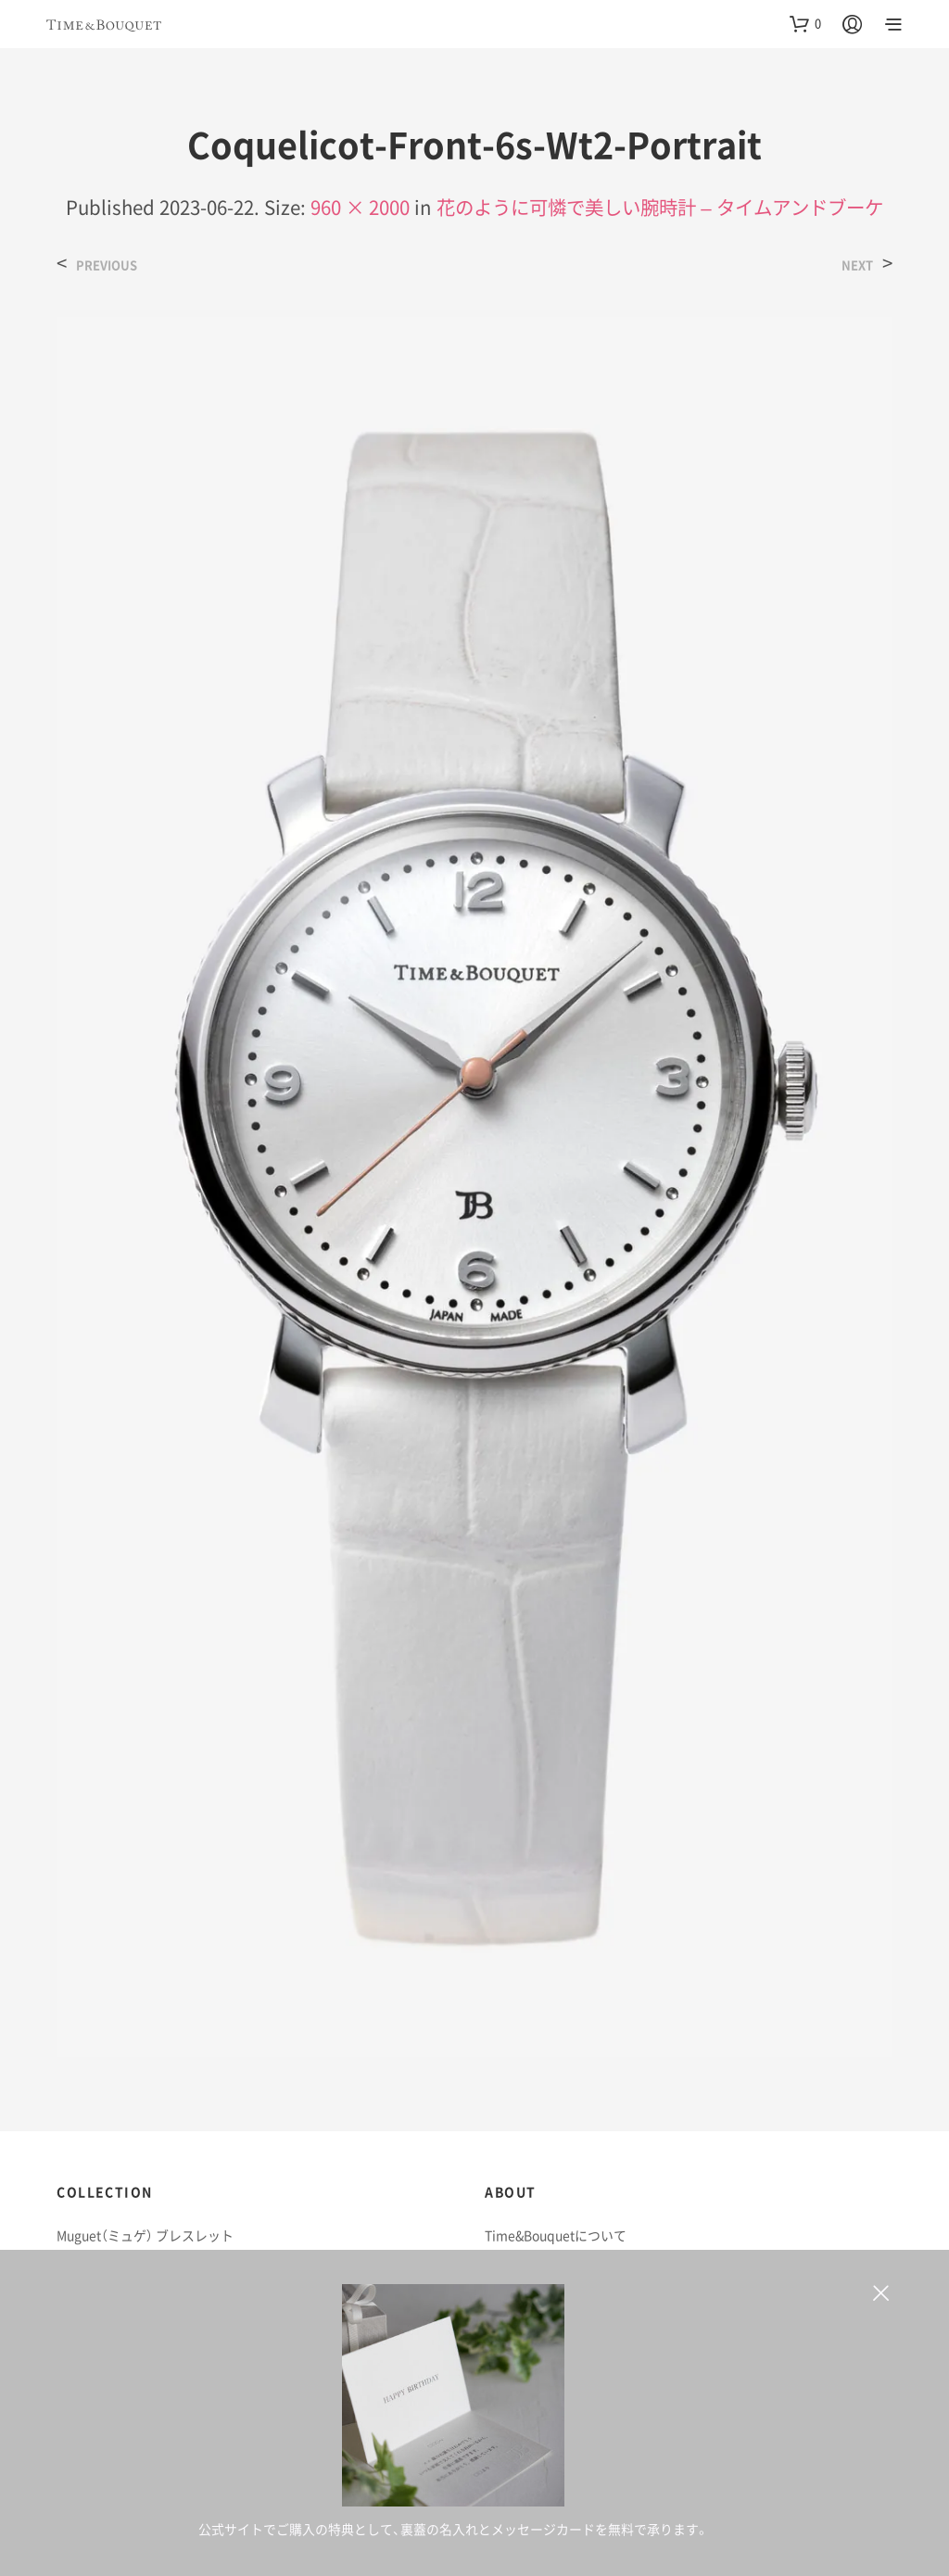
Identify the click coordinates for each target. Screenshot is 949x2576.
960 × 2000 (360, 207)
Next (857, 265)
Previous (106, 265)
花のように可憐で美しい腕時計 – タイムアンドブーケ (659, 207)
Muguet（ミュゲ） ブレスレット (145, 2235)
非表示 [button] (881, 2298)
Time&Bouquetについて (555, 2235)
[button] (805, 23)
